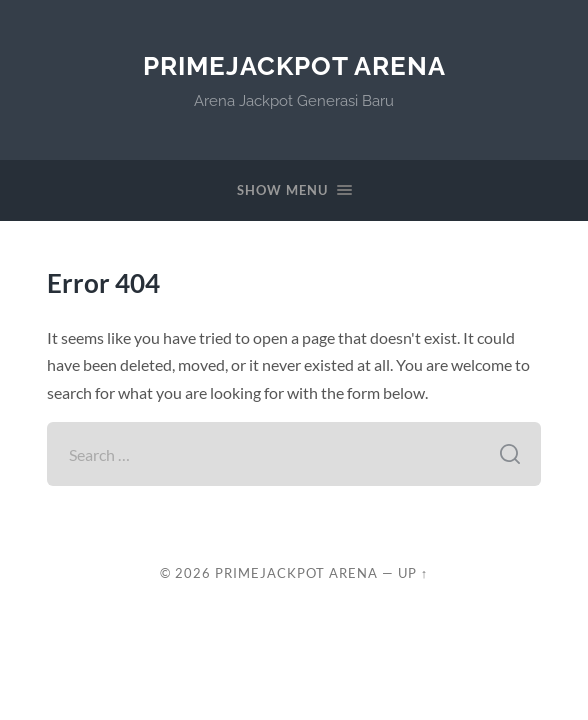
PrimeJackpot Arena (294, 65)
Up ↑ (413, 573)
